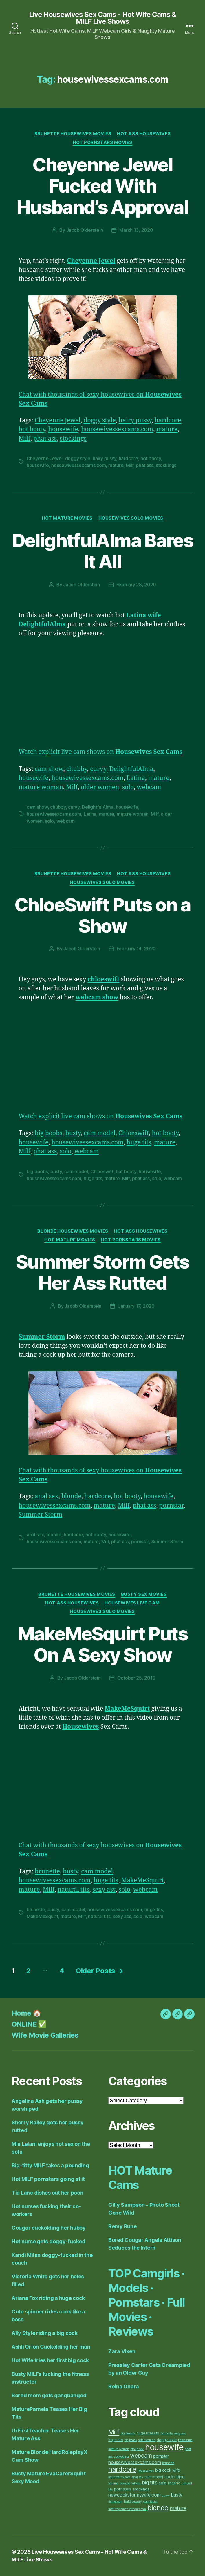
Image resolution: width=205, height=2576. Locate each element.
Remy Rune (122, 2226)
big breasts (128, 2433)
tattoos (135, 2483)
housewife (63, 429)
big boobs (48, 1133)
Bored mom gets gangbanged (49, 2395)
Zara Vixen (121, 2351)
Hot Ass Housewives (144, 133)
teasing (113, 2483)
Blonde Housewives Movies (72, 1231)
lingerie (174, 2483)
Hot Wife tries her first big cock (50, 2360)
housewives (146, 2470)
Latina (136, 778)
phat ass (45, 439)
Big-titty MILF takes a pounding (50, 2165)
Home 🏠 (26, 2013)
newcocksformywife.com (134, 2495)
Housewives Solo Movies (130, 518)
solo (128, 787)
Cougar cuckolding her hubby (49, 2228)
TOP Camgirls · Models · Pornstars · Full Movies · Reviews (146, 2302)
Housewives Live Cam (132, 1603)
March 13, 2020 (136, 230)
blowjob (125, 2483)
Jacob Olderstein (84, 230)
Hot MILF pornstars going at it (48, 2179)
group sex (137, 2449)
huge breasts (148, 2433)
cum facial (150, 2501)
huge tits (139, 1142)
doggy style (100, 420)
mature (166, 429)
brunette (47, 1871)
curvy (98, 769)
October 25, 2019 (136, 1678)
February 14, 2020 (136, 948)
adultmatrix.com (119, 2477)
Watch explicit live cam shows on (100, 752)
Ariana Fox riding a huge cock (48, 2298)
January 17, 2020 (136, 1306)
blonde (71, 1496)
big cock (163, 2470)
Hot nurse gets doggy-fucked (48, 2241)
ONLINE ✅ (29, 2024)
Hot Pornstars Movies (102, 142)
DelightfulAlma (131, 769)
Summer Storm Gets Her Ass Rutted (102, 1272)
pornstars (123, 2488)
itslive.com (115, 2501)
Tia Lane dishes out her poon (47, 2193)
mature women (118, 2449)
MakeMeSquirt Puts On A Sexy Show (102, 1644)
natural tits (73, 1890)
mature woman (41, 787)
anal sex (46, 1496)
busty (73, 1133)
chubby (76, 769)
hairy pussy (135, 420)
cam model (100, 1133)
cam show (49, 769)
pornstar (171, 1506)
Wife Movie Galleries (45, 2035)
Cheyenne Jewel (57, 420)
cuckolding (121, 2457)
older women (100, 787)
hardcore (168, 420)
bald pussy (133, 2501)
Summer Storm (40, 1515)
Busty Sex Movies (144, 1594)
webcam (149, 787)
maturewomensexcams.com (127, 2509)
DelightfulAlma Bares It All (102, 551)
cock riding (174, 2476)
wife (176, 2470)
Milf (24, 439)
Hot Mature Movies (67, 518)
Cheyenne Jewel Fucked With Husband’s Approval (102, 185)
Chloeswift (133, 1133)
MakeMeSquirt (142, 1880)
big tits (150, 2482)
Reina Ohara (123, 2386)
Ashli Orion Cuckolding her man (51, 2347)
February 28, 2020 (136, 584)
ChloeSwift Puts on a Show (102, 915)
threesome (185, 2440)
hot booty (32, 429)
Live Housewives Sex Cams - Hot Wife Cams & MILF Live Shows (102, 18)
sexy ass (104, 1890)
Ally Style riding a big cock (44, 2333)
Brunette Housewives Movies (72, 133)
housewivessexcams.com (117, 429)
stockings (73, 439)
